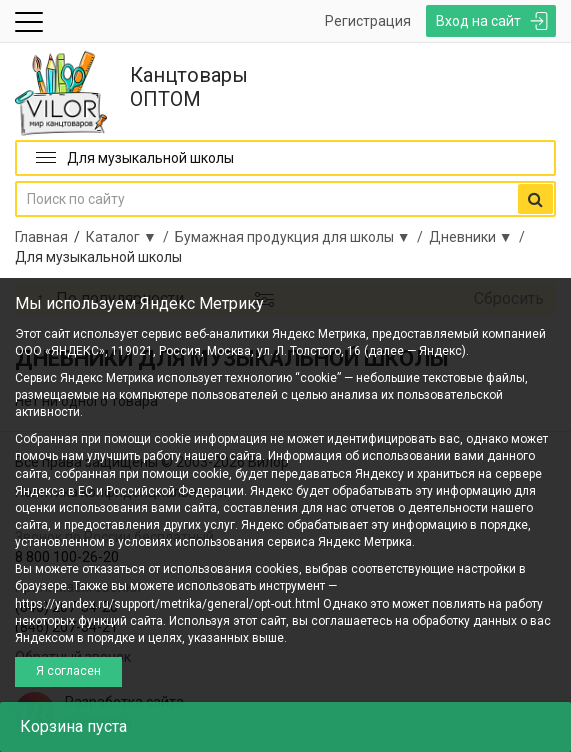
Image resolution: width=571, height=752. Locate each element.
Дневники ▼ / (480, 237)
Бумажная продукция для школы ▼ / (302, 237)
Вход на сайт (478, 21)
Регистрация (368, 21)
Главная (41, 237)
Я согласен (68, 671)
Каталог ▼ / (130, 237)
